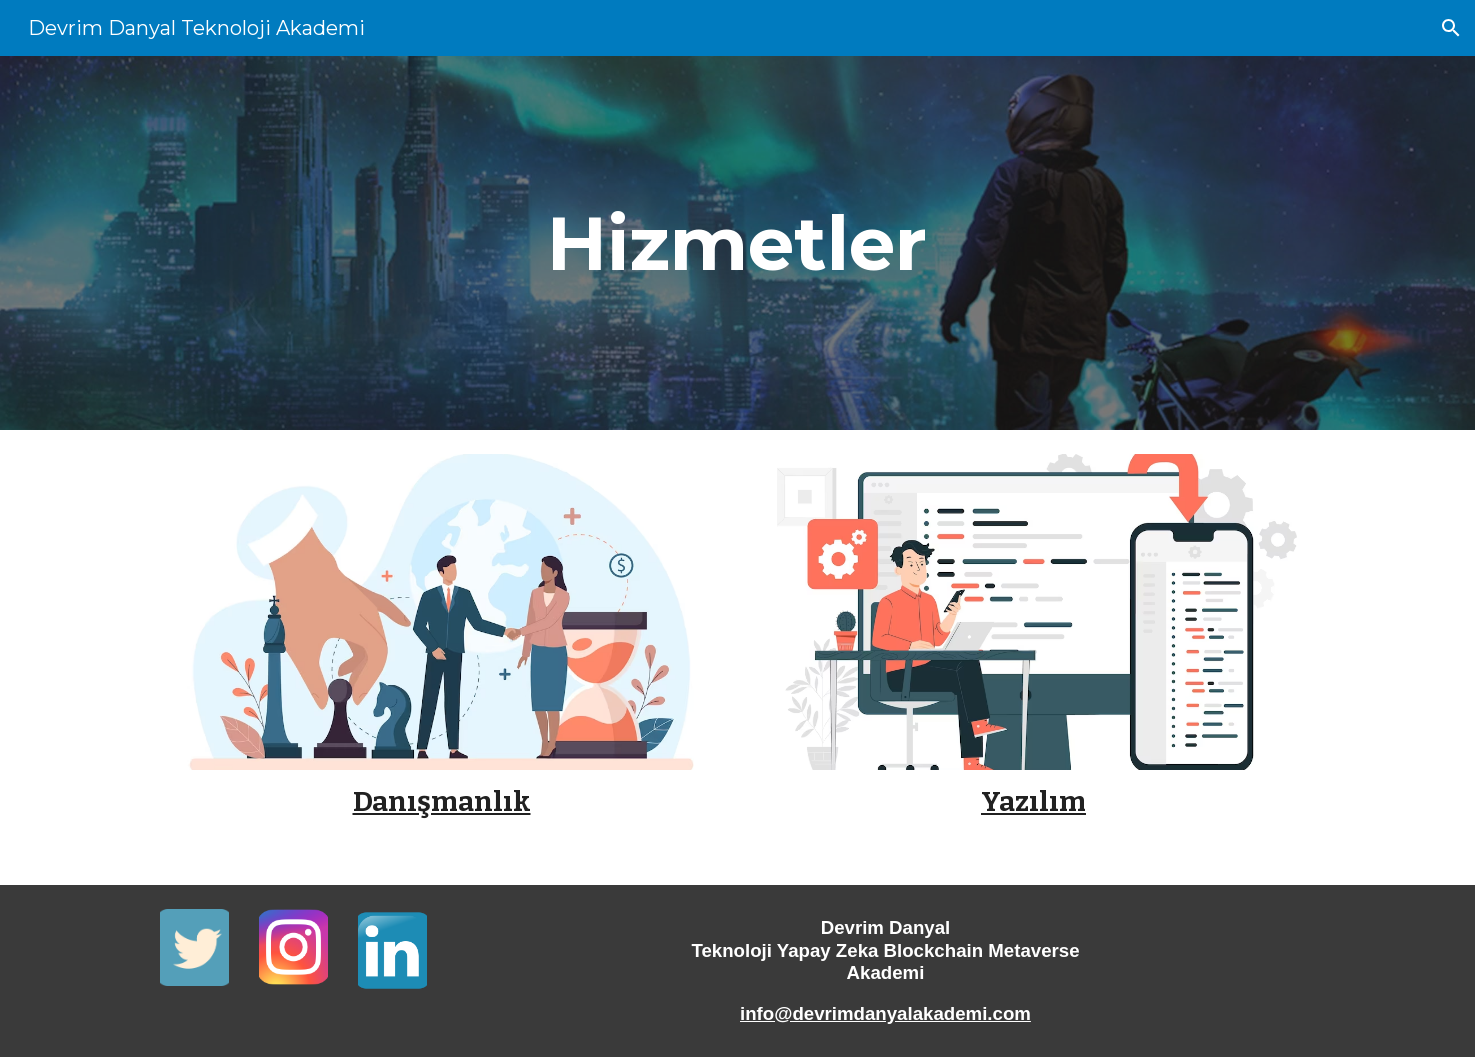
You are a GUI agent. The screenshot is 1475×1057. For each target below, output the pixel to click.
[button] (1451, 28)
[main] (737, 243)
